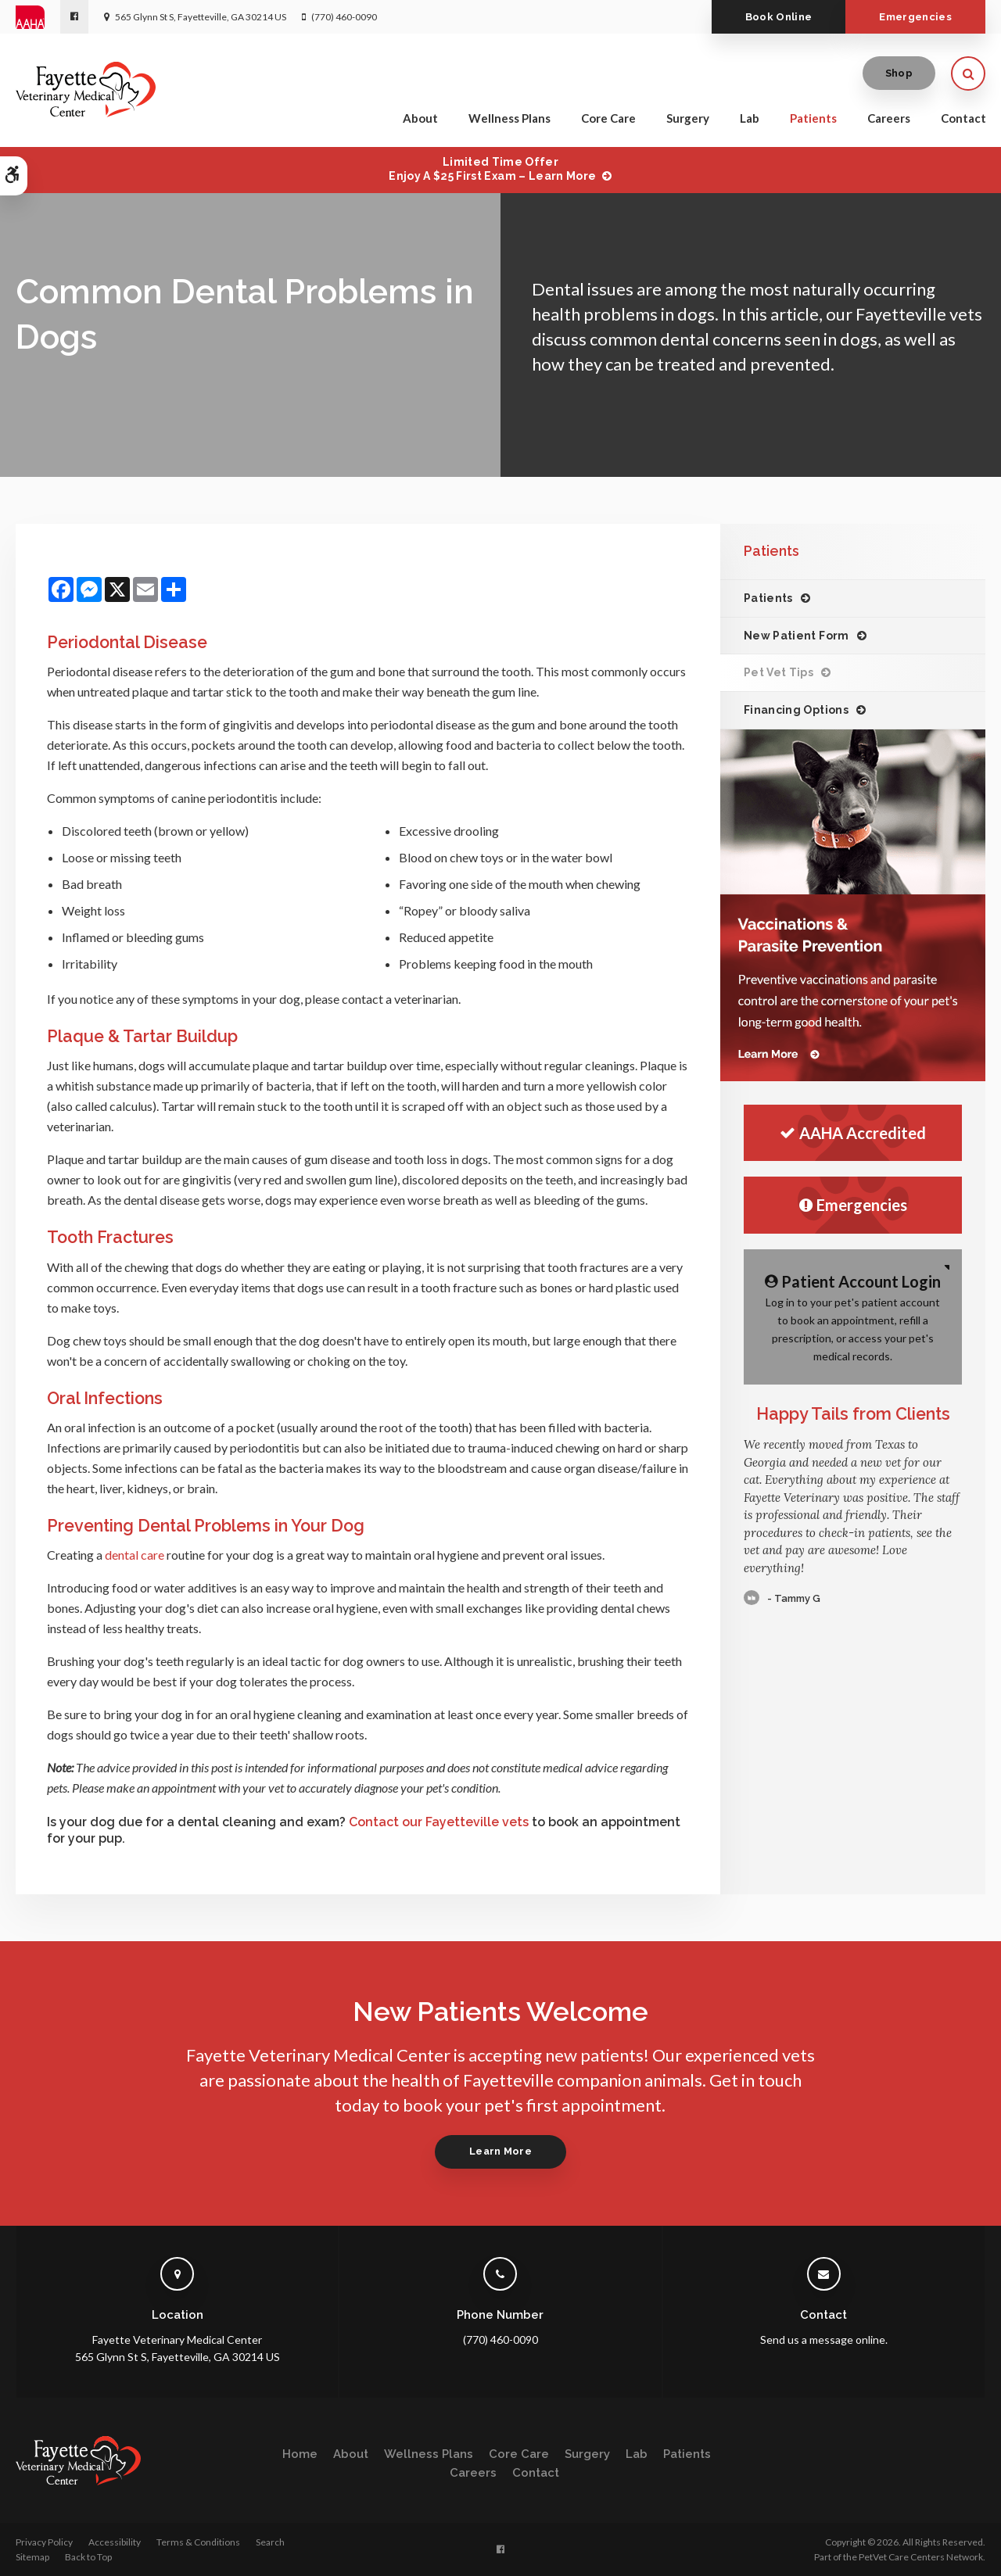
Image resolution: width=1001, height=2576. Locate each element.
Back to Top (88, 2557)
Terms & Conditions (198, 2542)
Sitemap (32, 2557)
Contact (963, 119)
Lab (749, 119)
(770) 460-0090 (344, 17)
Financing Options (796, 710)
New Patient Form (796, 635)
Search (270, 2542)
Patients (813, 119)
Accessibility (114, 2542)
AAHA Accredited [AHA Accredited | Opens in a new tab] (853, 1132)
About (420, 119)
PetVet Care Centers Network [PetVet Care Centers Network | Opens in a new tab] (921, 2557)
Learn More (500, 2151)
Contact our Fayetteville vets (439, 1822)
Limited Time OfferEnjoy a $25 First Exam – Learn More (492, 169)
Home (300, 2454)
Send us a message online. (824, 2339)
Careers (888, 119)
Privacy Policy (44, 2542)
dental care (134, 1554)
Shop (899, 74)
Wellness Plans (509, 119)
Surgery (687, 119)
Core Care (608, 119)
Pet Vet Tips (778, 672)
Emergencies (914, 17)
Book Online (775, 17)
